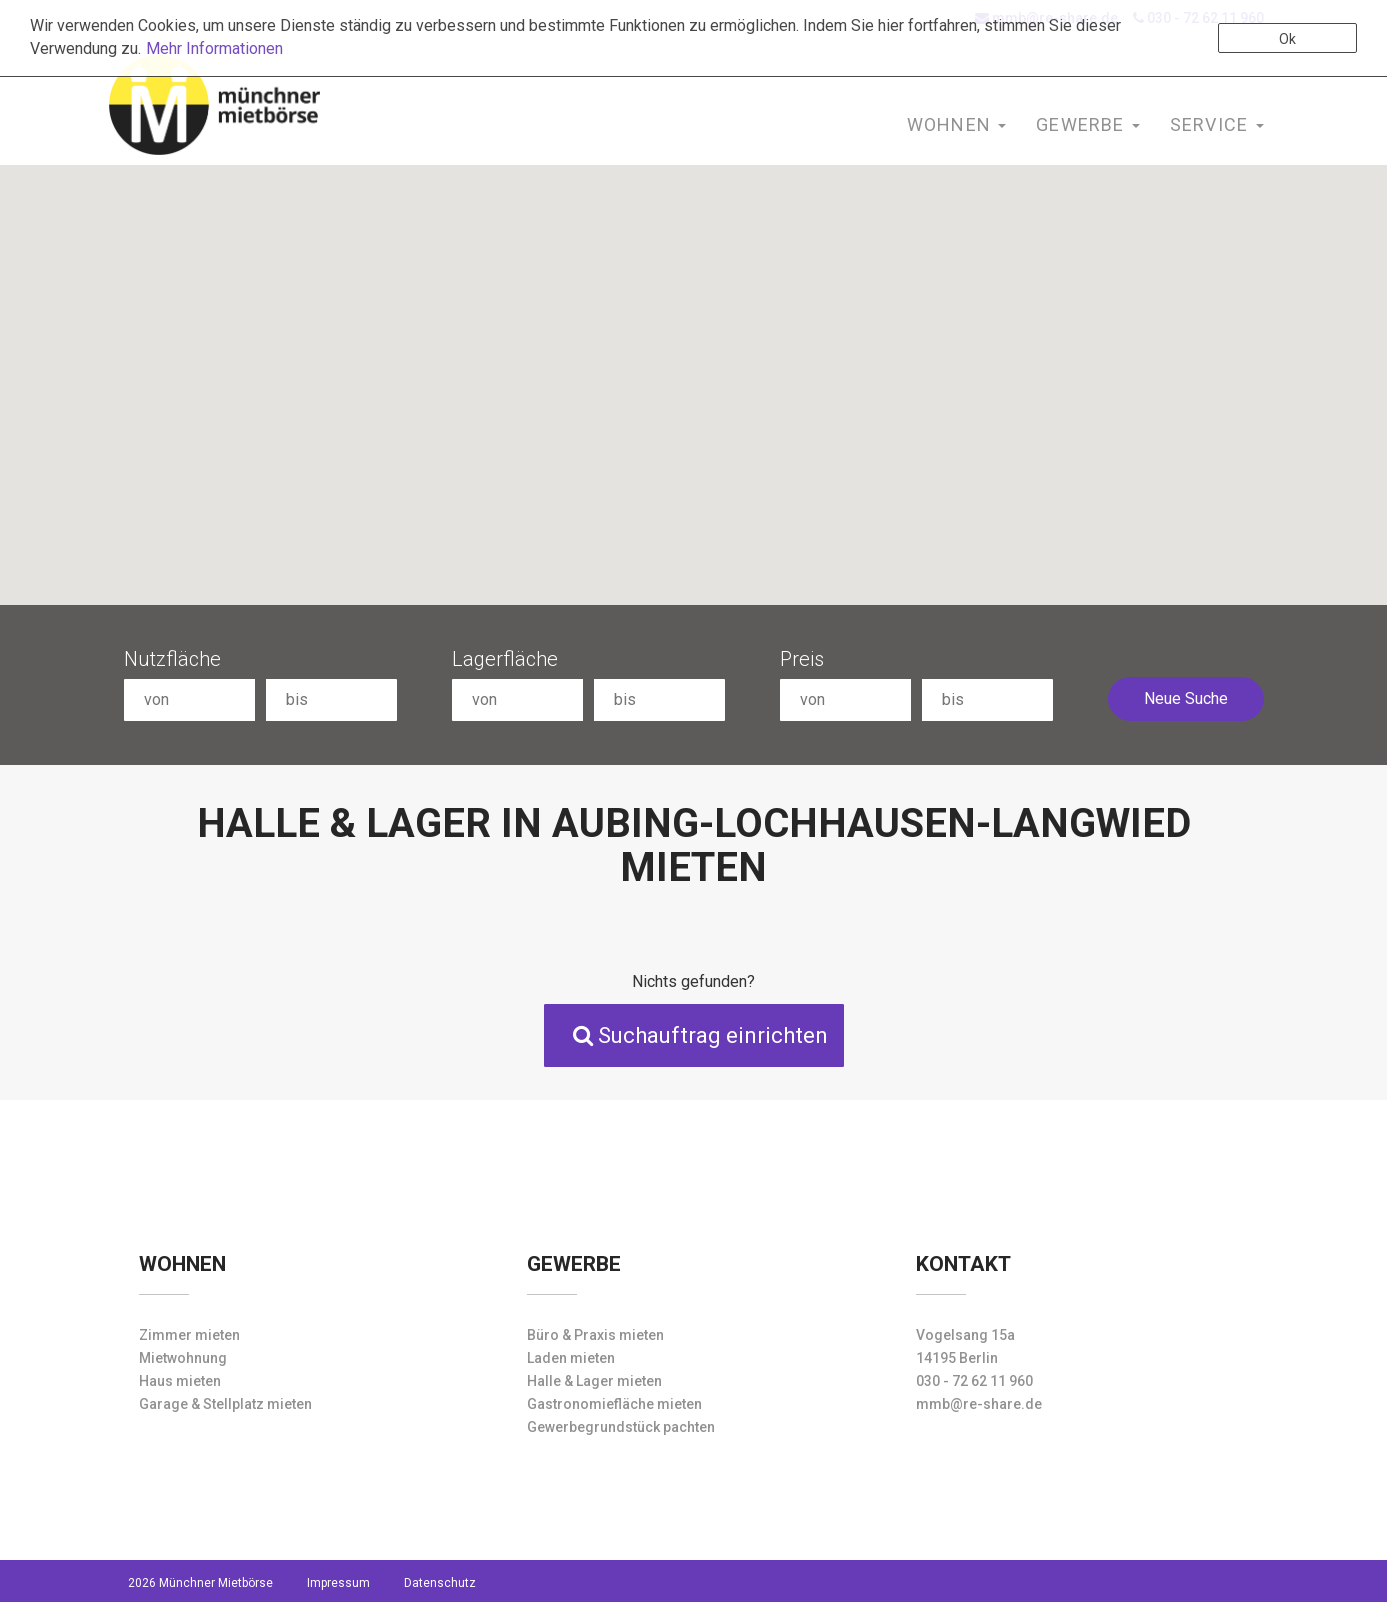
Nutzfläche (172, 659)
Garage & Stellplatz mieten (225, 1404)
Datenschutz (440, 1583)
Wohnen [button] (956, 124)
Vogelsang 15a (965, 1335)
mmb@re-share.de (979, 1404)
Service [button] (1217, 124)
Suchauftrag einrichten (700, 1035)
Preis (802, 659)
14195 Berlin (957, 1358)
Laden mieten (571, 1358)
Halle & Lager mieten (594, 1381)
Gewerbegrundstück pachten (621, 1427)
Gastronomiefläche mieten (614, 1404)
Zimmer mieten (189, 1335)
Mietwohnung (183, 1358)
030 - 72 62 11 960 (974, 1381)
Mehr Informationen (214, 48)
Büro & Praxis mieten (595, 1335)
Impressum (338, 1583)
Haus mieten (180, 1381)
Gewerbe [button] (1088, 124)
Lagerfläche (505, 659)
